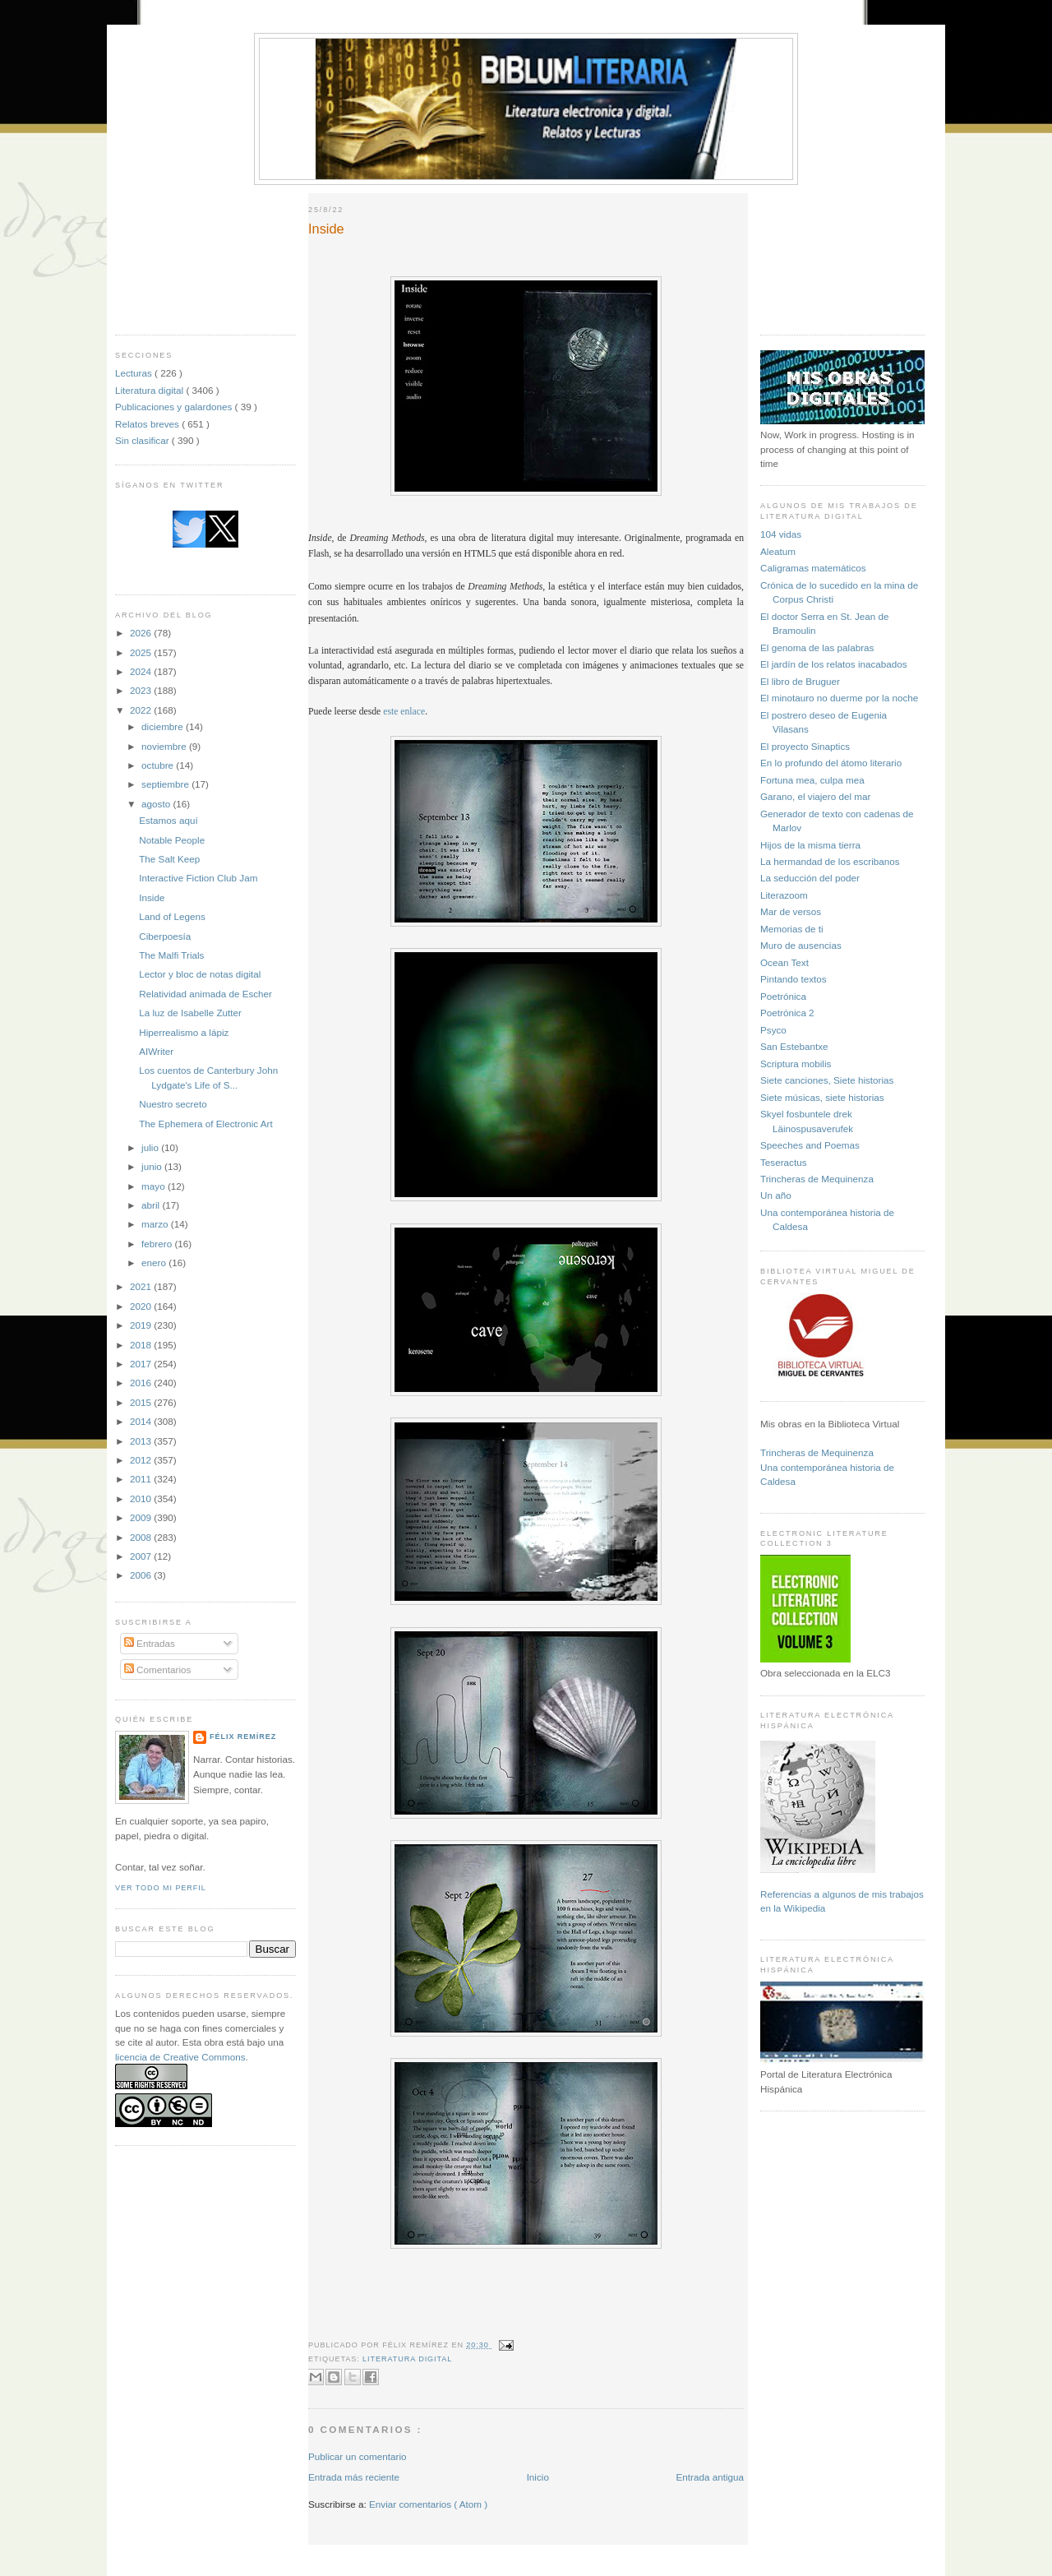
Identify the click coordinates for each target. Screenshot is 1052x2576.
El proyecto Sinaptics (805, 746)
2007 (142, 1556)
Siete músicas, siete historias (822, 1097)
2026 (142, 632)
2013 (142, 1441)
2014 (142, 1421)
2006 (142, 1575)
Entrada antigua (710, 2477)
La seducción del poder (810, 877)
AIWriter (156, 1051)
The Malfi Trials (171, 955)
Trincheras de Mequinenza (817, 1178)
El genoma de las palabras (817, 647)
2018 (142, 1344)
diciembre (163, 726)
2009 (142, 1517)
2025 (142, 652)
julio (151, 1147)
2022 (142, 710)
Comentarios (157, 1669)
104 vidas (780, 534)
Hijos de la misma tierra (810, 844)
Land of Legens (172, 916)
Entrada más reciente (353, 2477)
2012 (142, 1459)
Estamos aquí (168, 820)
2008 (142, 1537)
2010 (142, 1498)
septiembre (166, 784)
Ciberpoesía (165, 936)
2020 (142, 1306)
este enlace (404, 711)
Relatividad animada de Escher (205, 993)
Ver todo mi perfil (160, 1888)
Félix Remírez (243, 1736)
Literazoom (784, 895)
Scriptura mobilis (795, 1063)
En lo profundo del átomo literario (831, 762)
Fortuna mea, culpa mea (812, 780)
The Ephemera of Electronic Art (205, 1123)
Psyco (773, 1029)
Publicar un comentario (357, 2456)
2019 (142, 1325)
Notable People (172, 840)
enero (154, 1262)
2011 (142, 1478)
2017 (142, 1363)
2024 (142, 671)
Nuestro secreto (173, 1103)
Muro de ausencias (801, 945)
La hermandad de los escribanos (830, 861)
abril (151, 1205)
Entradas (149, 1643)
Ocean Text (784, 962)
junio (152, 1166)
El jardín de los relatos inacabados (833, 664)
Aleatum (778, 551)
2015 (142, 1402)
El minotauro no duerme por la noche (839, 697)
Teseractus (783, 1162)
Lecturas (135, 373)
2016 (142, 1382)
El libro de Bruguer (800, 681)
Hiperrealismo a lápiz (183, 1032)
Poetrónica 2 (787, 1012)
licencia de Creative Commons (180, 2056)
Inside (151, 897)
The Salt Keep (169, 858)
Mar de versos (790, 911)
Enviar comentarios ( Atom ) (428, 2504)
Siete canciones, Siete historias (826, 1080)
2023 (142, 690)
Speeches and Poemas (810, 1145)
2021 (142, 1286)
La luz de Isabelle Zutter (190, 1012)
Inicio (538, 2477)
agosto (157, 803)
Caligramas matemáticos (813, 567)
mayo (154, 1186)
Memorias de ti (792, 928)
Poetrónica (783, 996)
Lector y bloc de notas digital (200, 974)
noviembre (165, 746)
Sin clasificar (143, 440)
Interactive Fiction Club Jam (198, 877)
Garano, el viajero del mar (815, 796)
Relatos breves (148, 424)
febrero (157, 1243)
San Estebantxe (794, 1046)
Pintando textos (793, 979)
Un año (775, 1195)
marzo (156, 1224)
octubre (158, 765)
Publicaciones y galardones (175, 406)
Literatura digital (150, 390)
